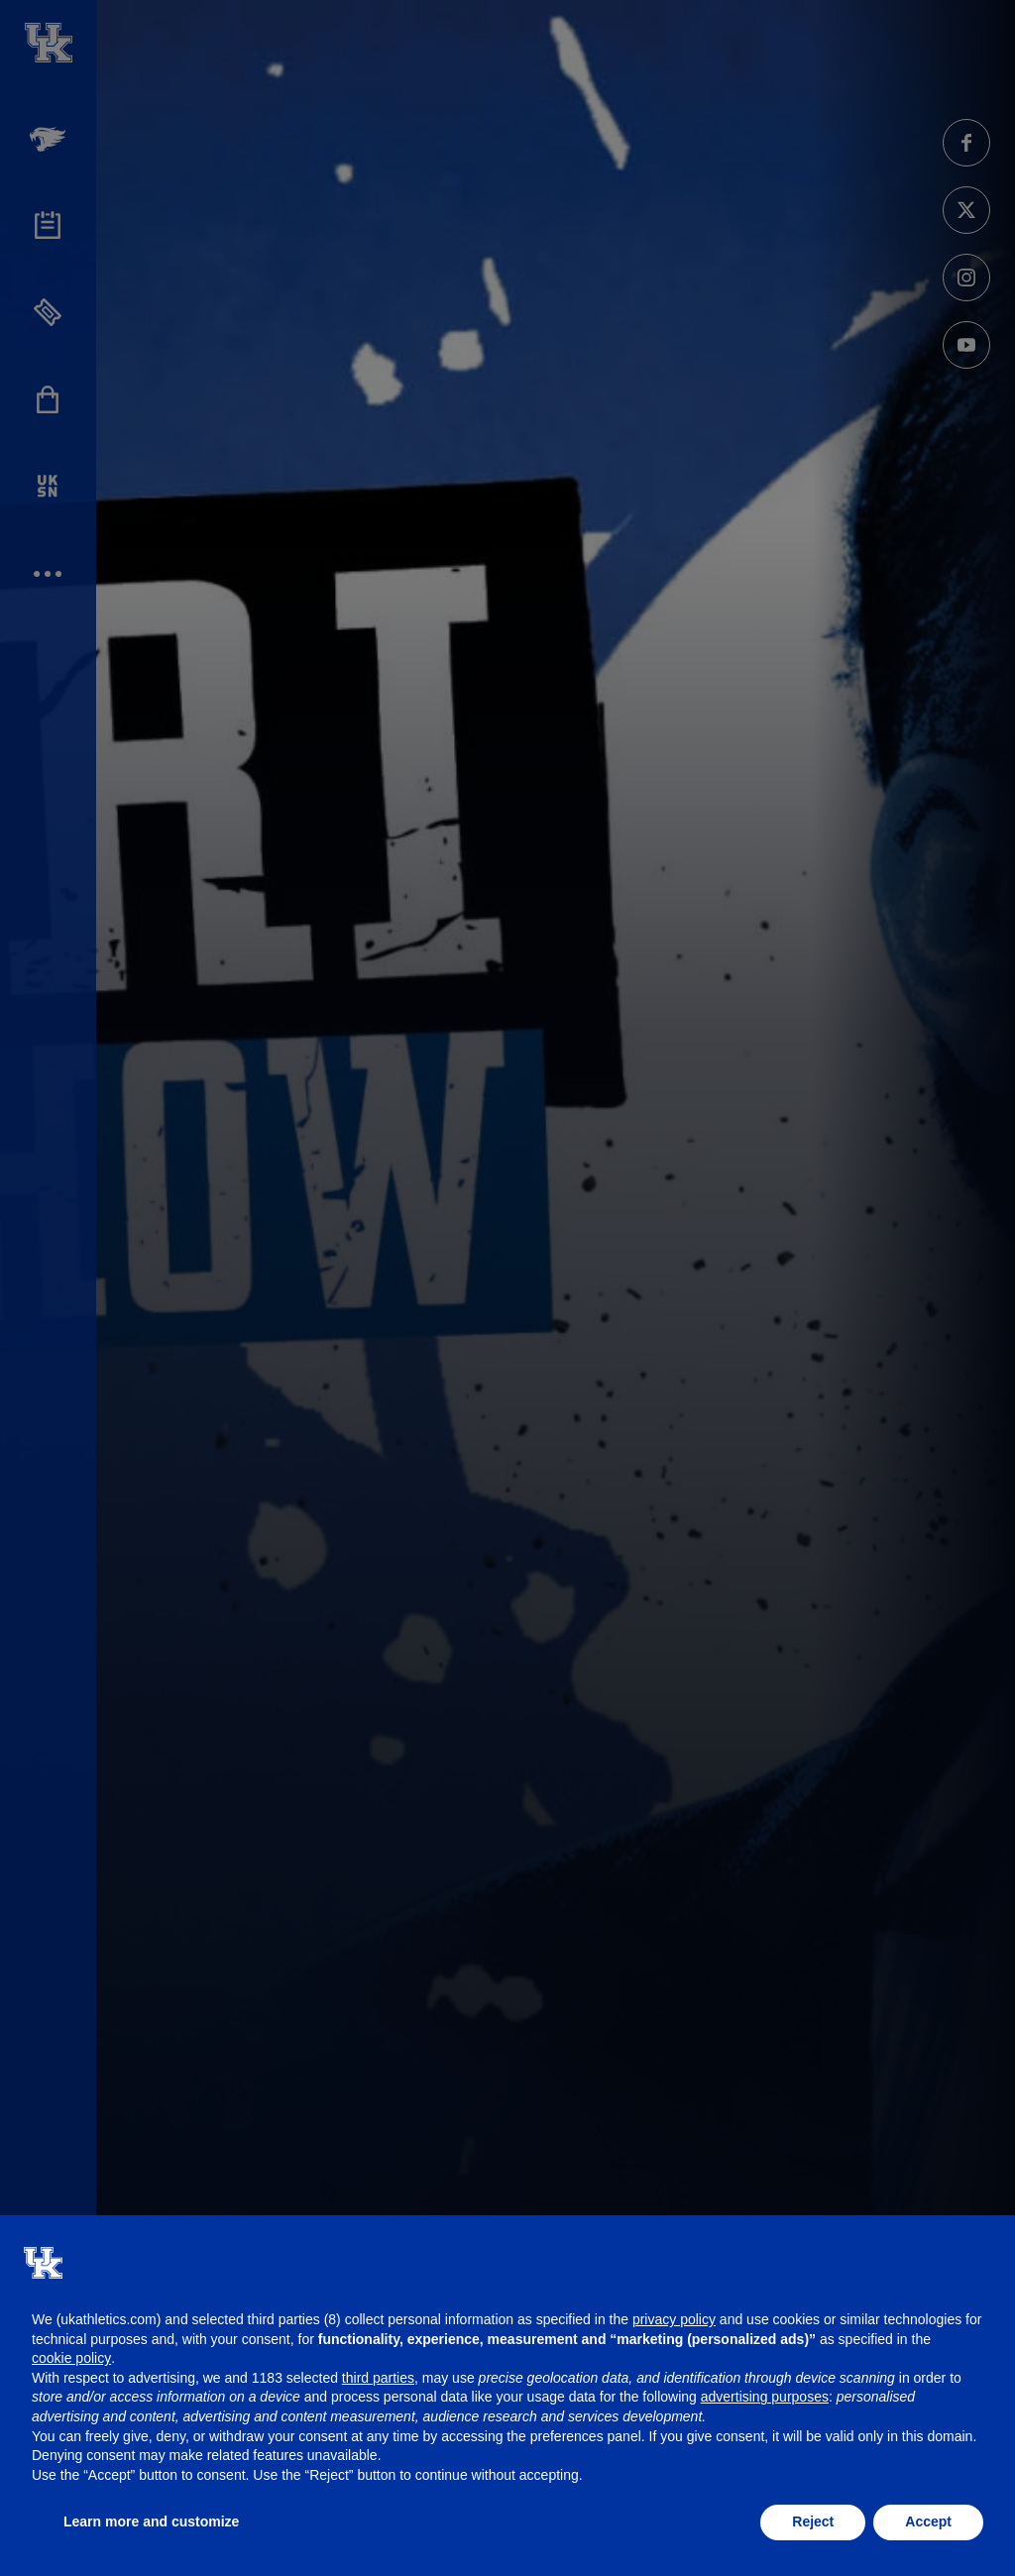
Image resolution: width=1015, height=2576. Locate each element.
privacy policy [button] (674, 2319)
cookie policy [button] (71, 2358)
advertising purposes (765, 2397)
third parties (378, 2378)
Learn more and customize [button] (151, 2521)
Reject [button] (813, 2521)
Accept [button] (928, 2521)
